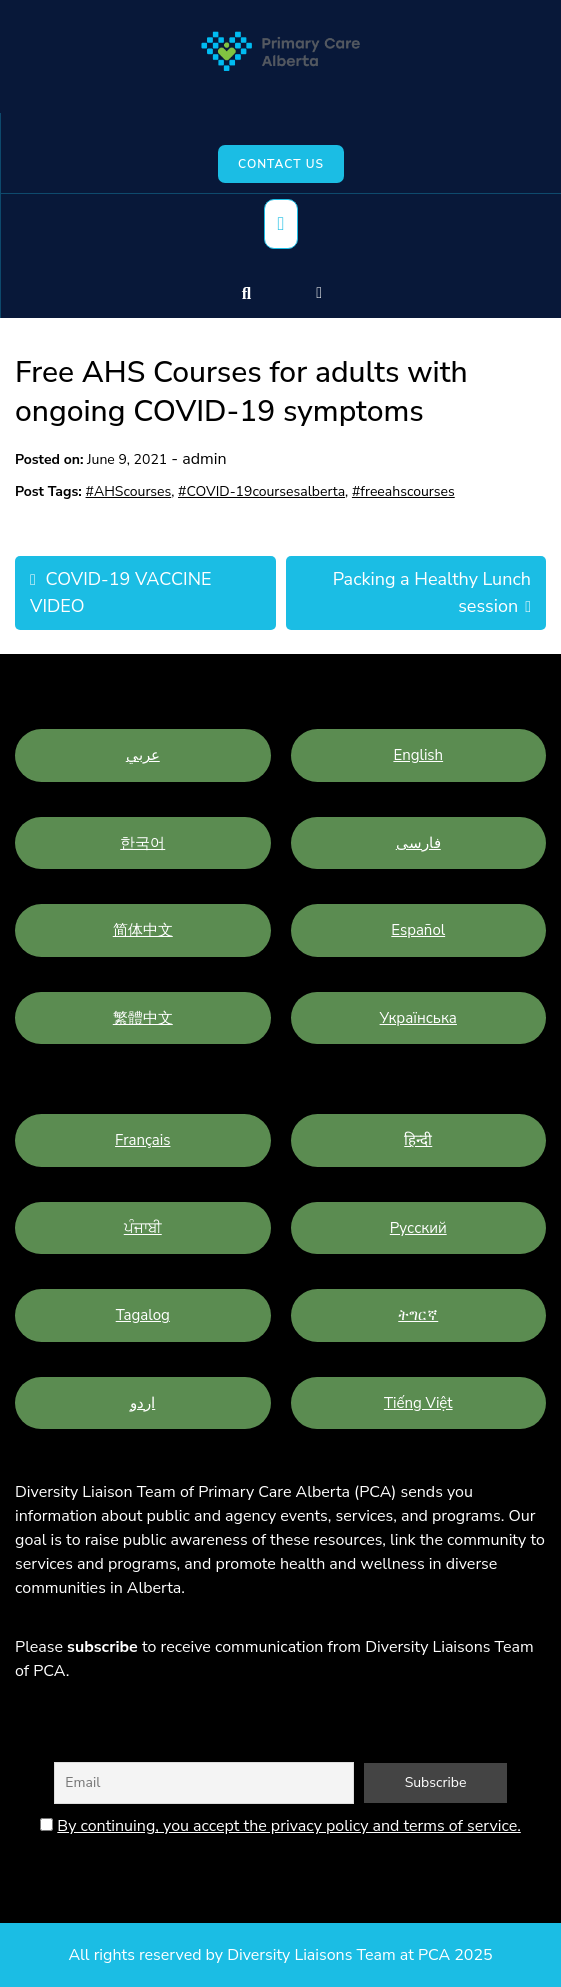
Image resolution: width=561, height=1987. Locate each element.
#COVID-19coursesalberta (261, 491)
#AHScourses (129, 491)
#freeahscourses (403, 491)
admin (204, 459)
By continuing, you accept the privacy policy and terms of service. (288, 1826)
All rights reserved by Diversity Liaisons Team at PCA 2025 (280, 1955)
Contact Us (281, 164)
